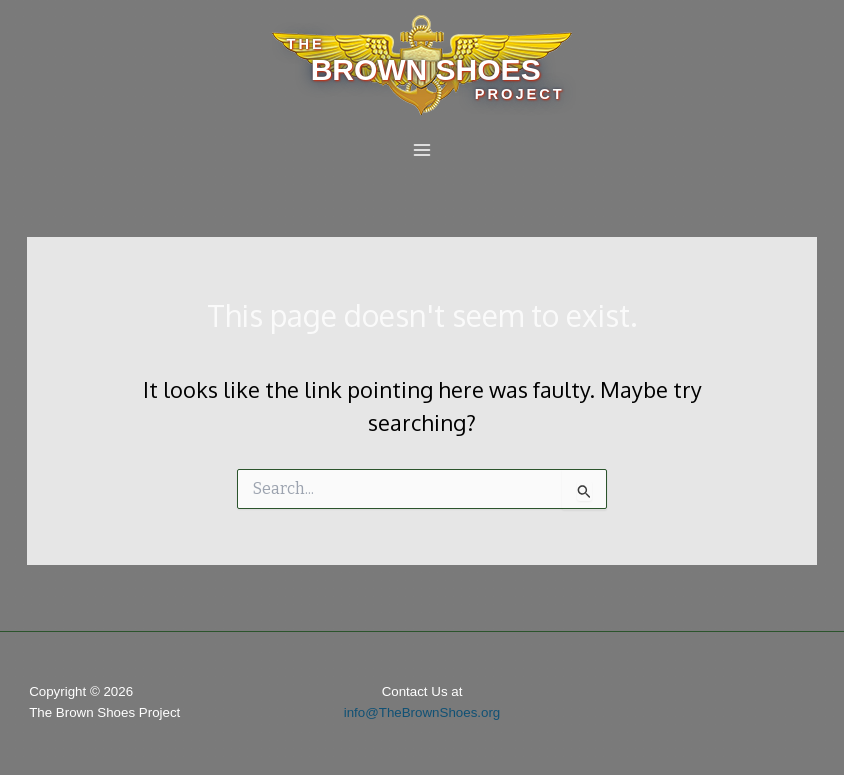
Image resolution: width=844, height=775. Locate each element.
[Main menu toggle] (422, 150)
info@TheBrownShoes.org (422, 712)
